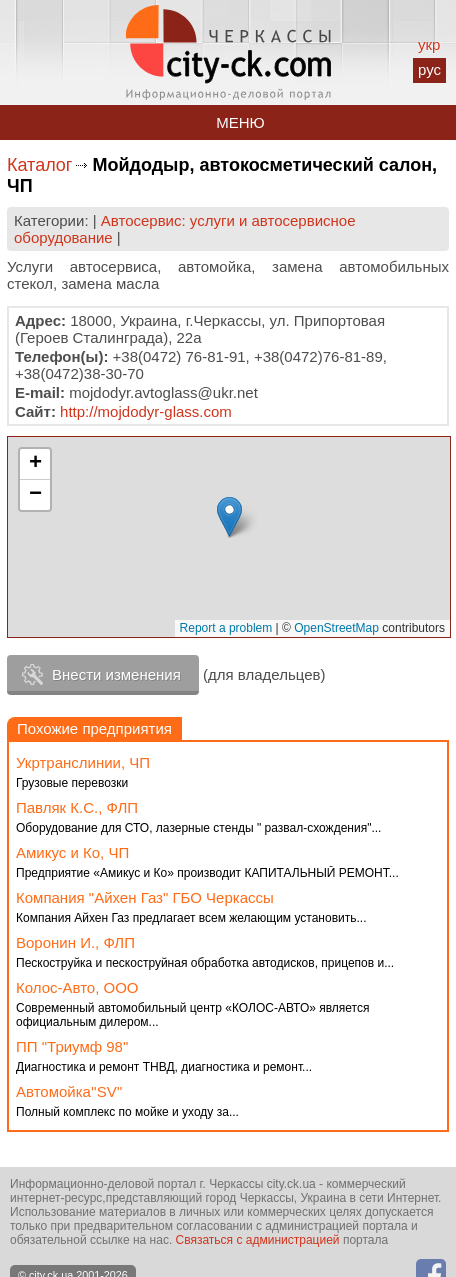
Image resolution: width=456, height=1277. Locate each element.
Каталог (39, 165)
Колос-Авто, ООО (77, 987)
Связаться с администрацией (258, 1240)
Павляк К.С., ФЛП (77, 807)
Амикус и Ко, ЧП (72, 852)
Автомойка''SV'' (69, 1091)
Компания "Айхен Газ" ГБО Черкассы (145, 897)
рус (429, 69)
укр (429, 44)
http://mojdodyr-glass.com (146, 411)
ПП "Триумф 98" (72, 1046)
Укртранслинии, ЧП (83, 762)
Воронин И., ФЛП (75, 942)
